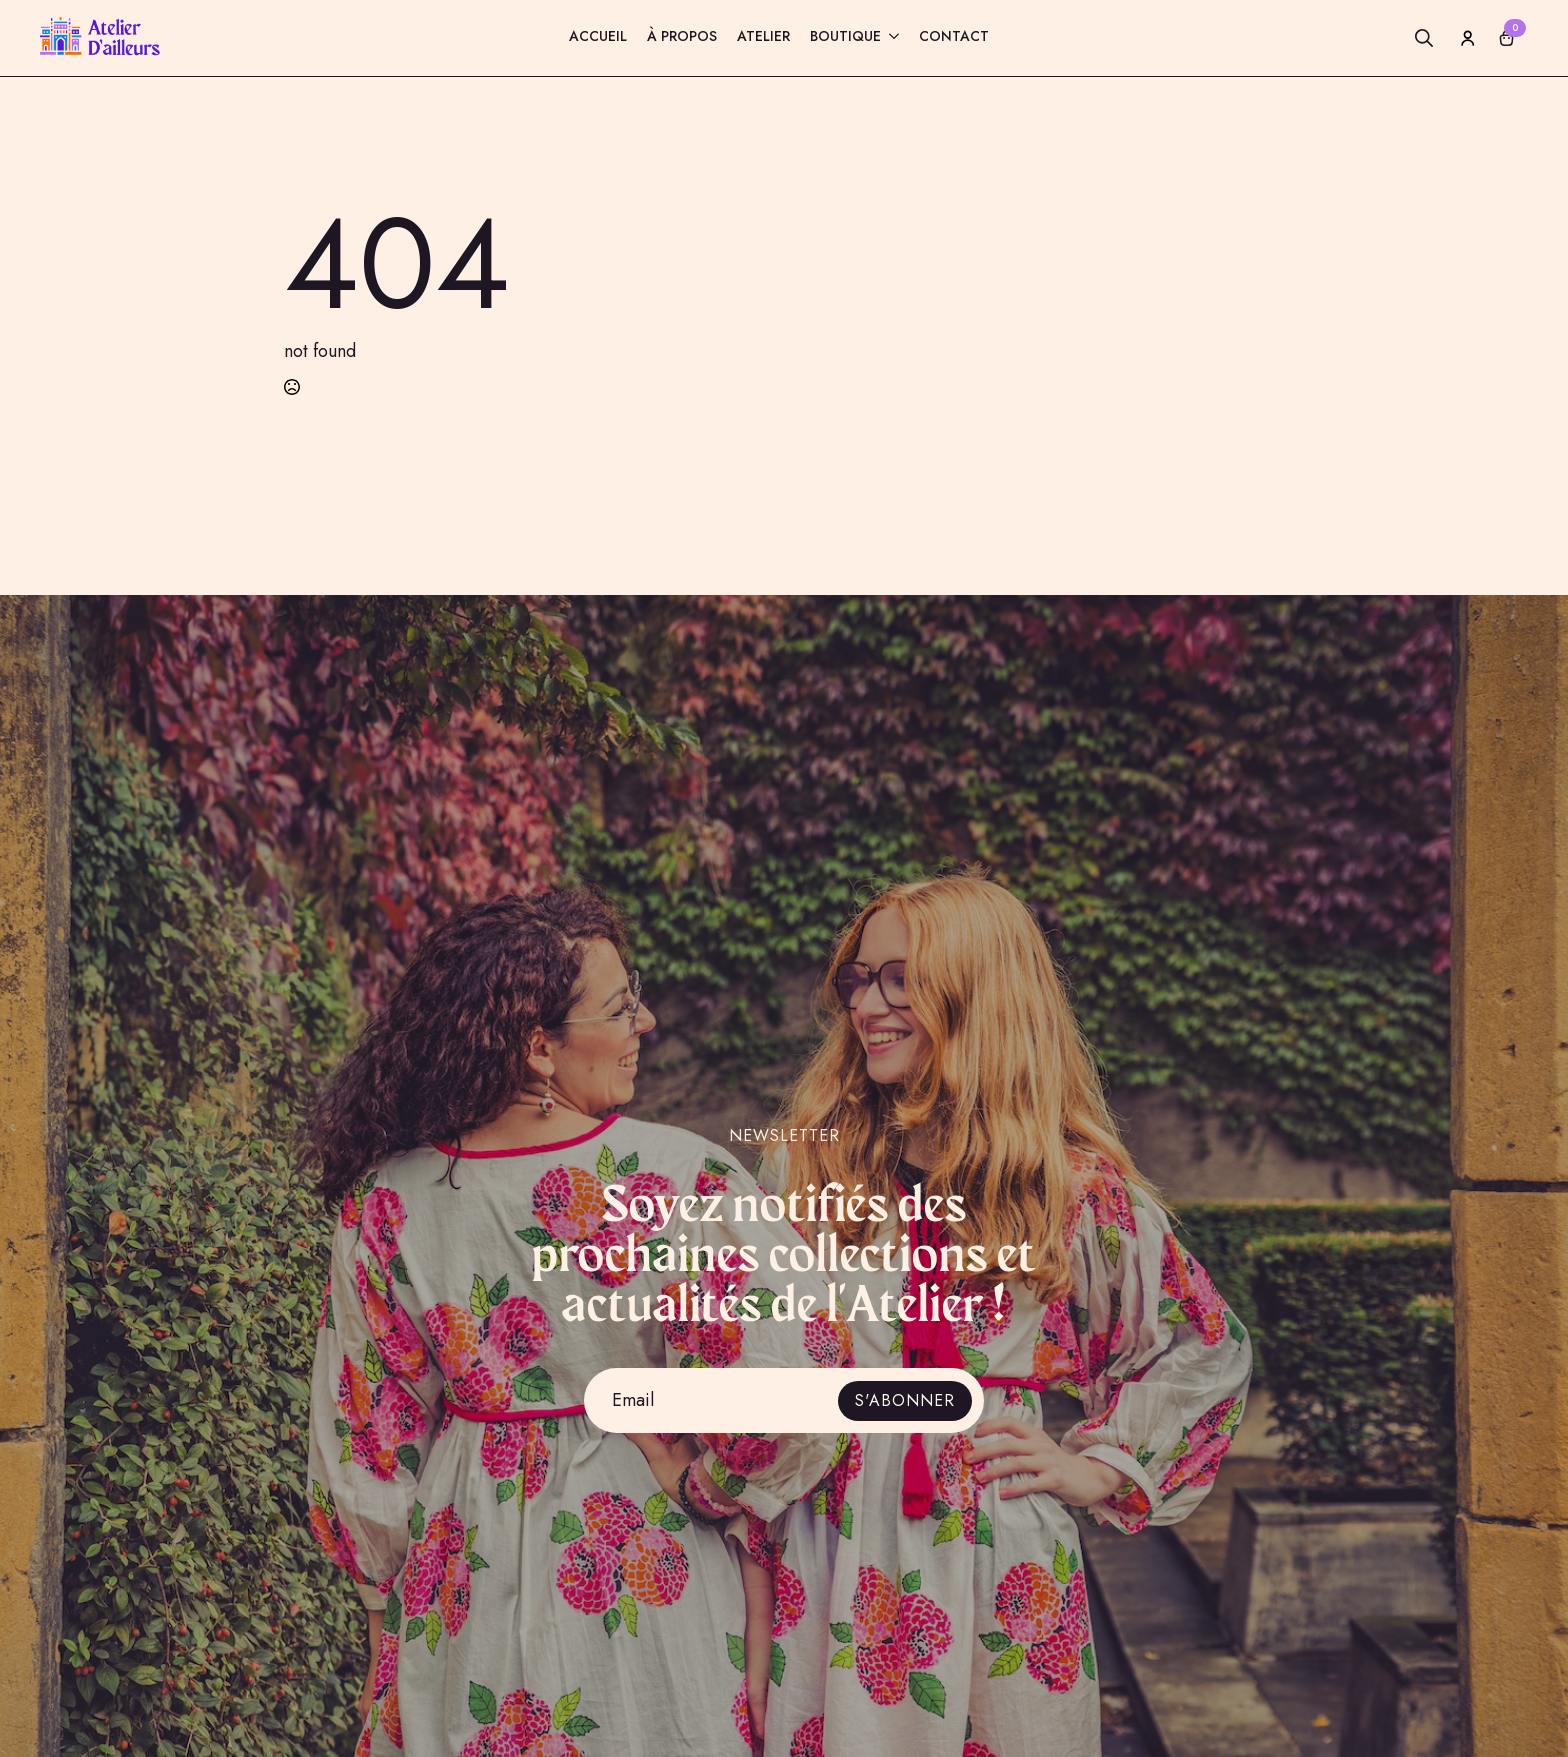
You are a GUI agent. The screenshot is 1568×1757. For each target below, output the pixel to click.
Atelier (763, 37)
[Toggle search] (1424, 38)
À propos (682, 37)
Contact (954, 37)
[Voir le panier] (1507, 38)
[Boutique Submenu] (890, 38)
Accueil (598, 37)
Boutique (845, 37)
